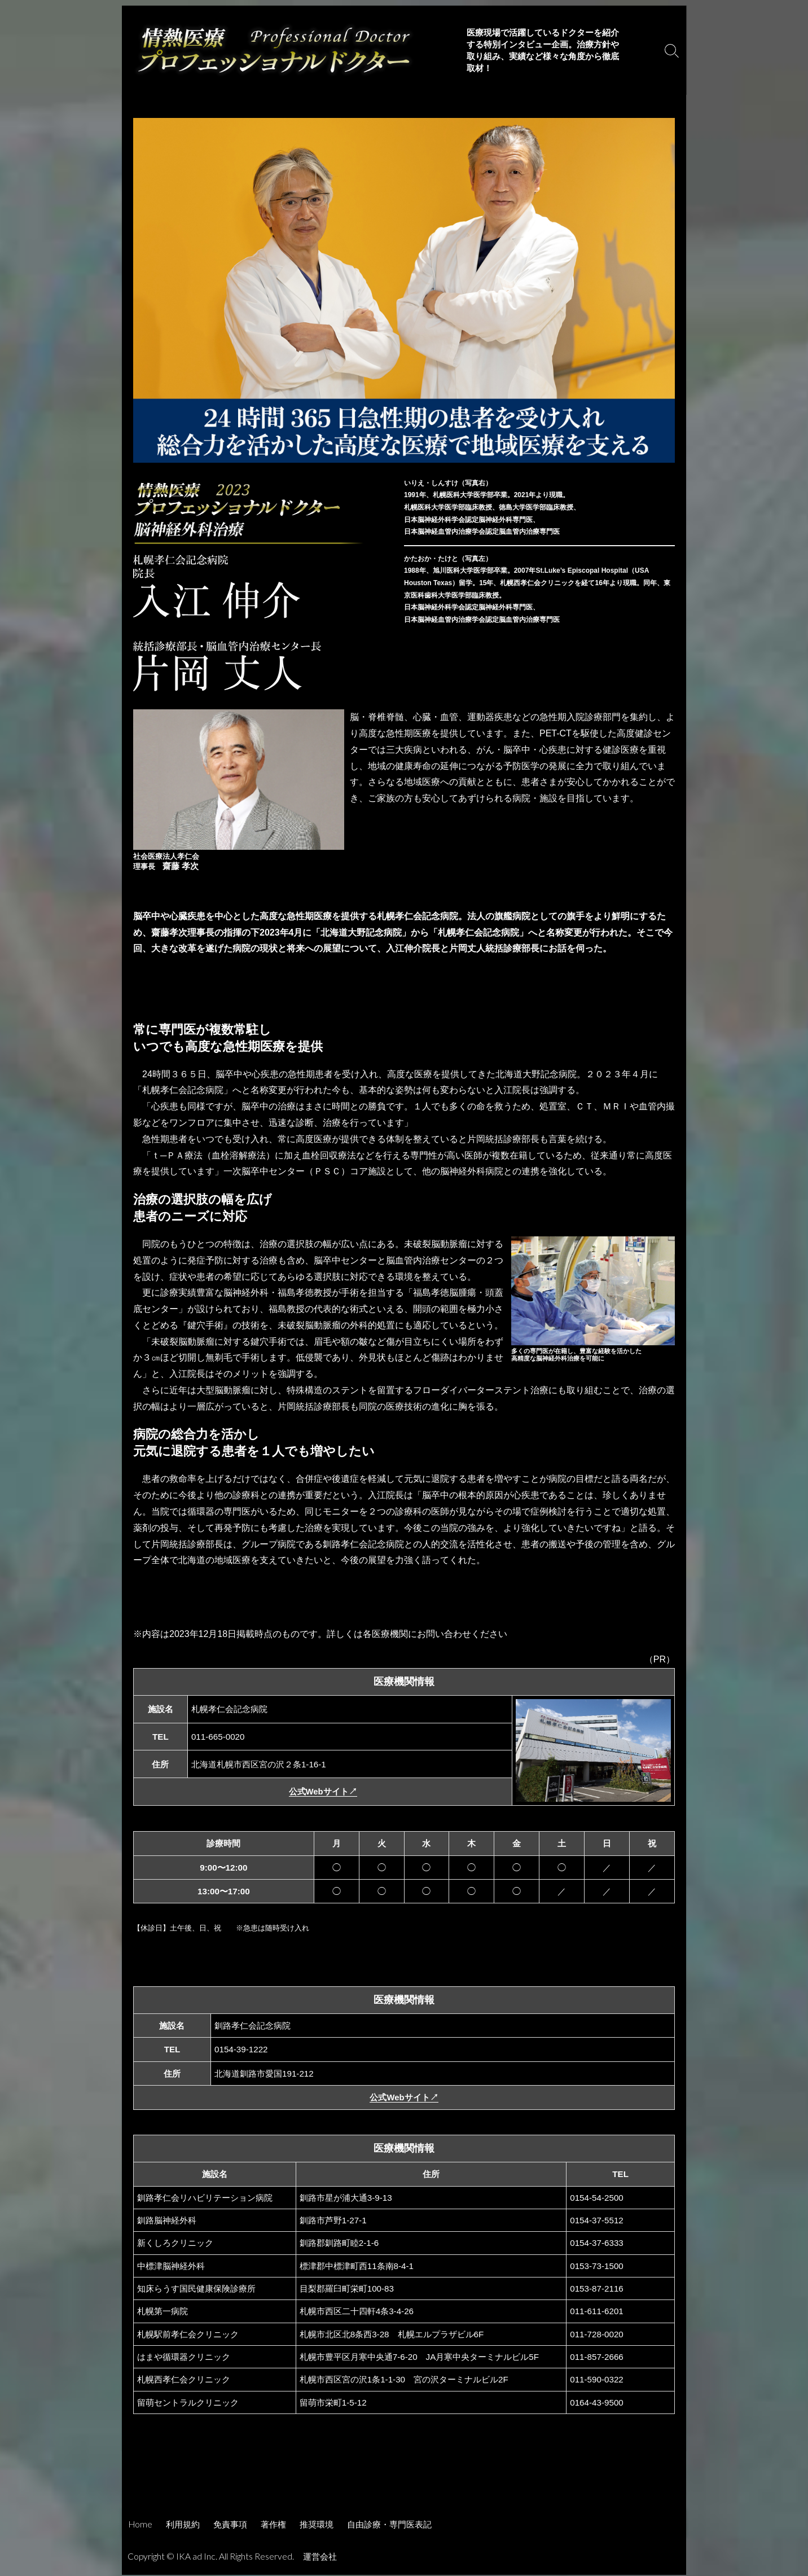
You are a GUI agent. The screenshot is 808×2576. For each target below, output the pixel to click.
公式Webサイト (322, 1792)
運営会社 (321, 2557)
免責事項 (230, 2525)
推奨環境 (316, 2525)
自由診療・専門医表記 (389, 2525)
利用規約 (183, 2525)
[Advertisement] (404, 2479)
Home (140, 2525)
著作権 (273, 2525)
